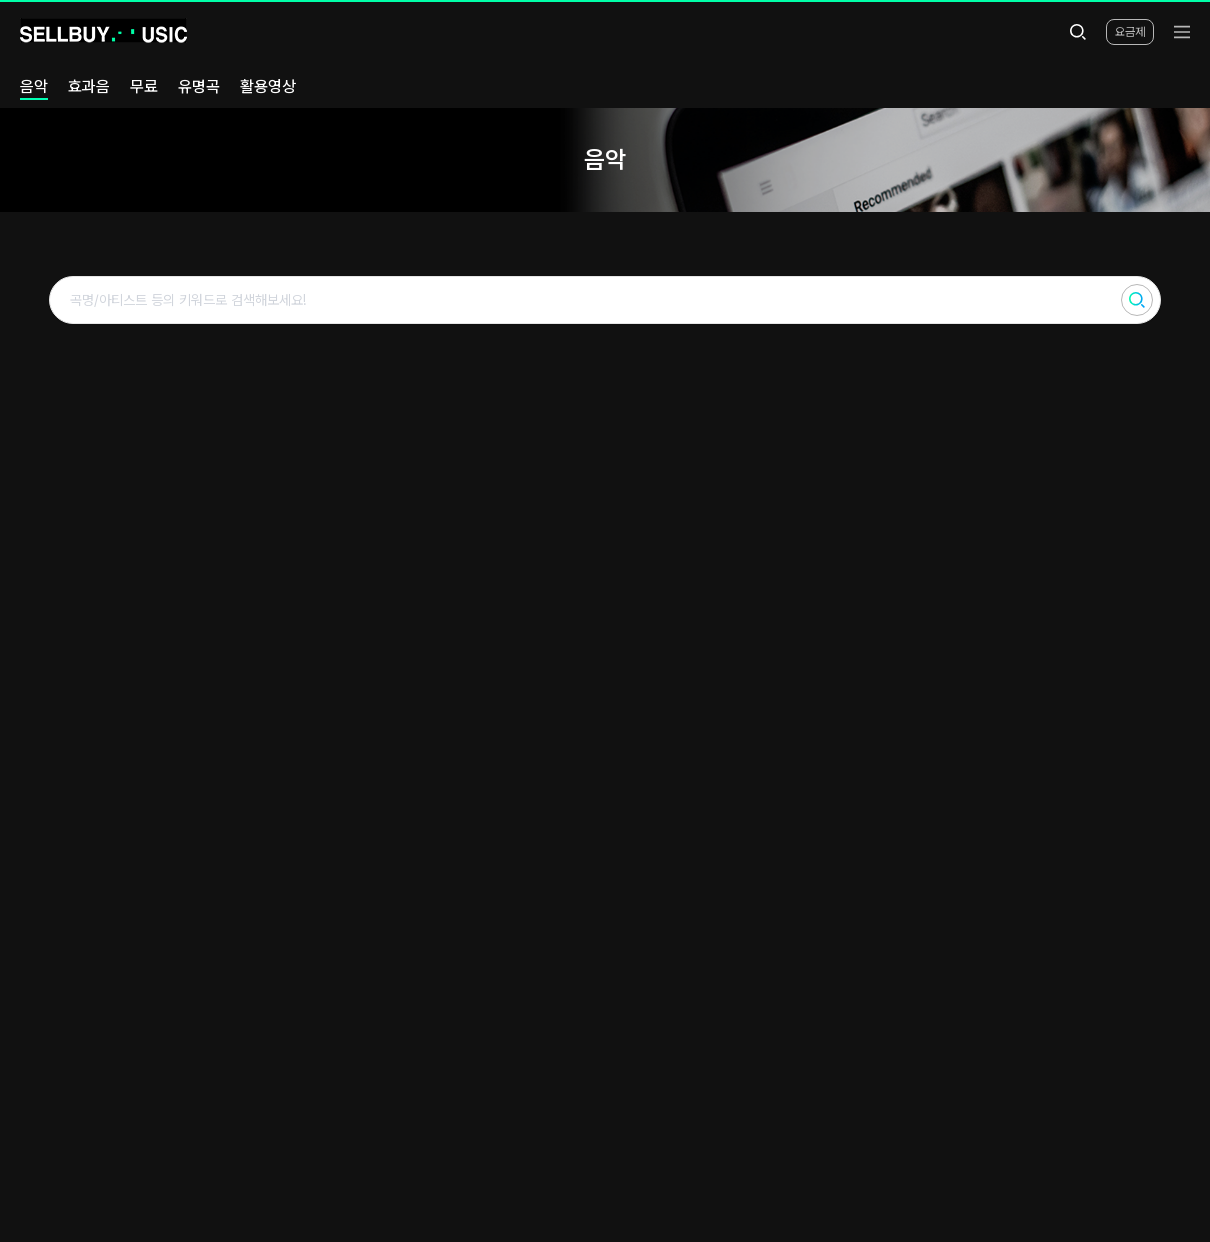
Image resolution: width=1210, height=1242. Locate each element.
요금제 (1130, 32)
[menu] (1182, 32)
